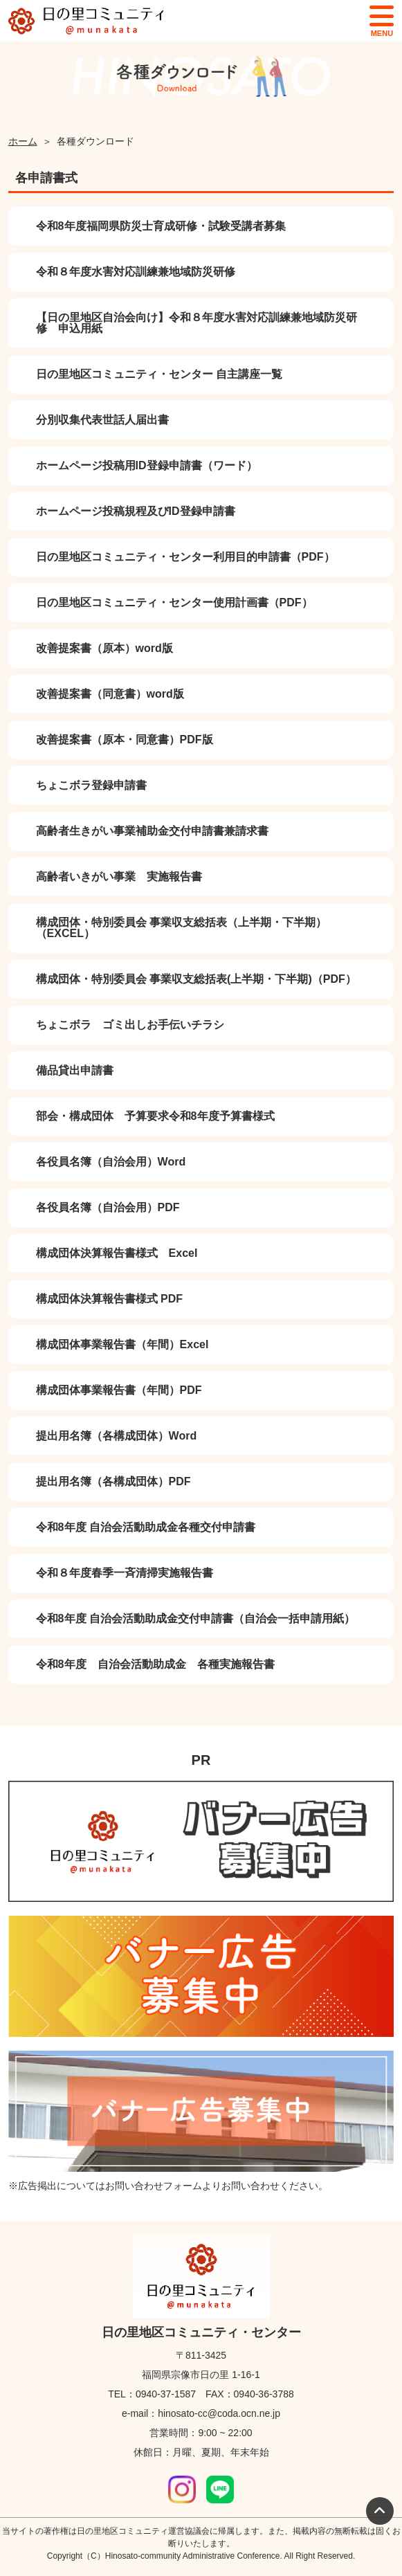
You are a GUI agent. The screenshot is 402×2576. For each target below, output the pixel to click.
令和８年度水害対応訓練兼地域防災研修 (135, 272)
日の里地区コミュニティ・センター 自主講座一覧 (159, 374)
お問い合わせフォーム (153, 2185)
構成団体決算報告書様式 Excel (117, 1253)
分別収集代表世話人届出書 (102, 420)
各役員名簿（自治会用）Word (111, 1162)
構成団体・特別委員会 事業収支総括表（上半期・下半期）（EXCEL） (181, 927)
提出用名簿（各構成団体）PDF (113, 1481)
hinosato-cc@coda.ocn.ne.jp (219, 2413)
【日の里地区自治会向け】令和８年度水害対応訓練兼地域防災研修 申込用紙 (196, 322)
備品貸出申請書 (74, 1070)
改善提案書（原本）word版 (104, 648)
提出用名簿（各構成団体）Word (116, 1436)
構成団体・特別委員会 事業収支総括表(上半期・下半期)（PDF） (196, 979)
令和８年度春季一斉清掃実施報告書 (124, 1573)
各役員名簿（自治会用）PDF (108, 1207)
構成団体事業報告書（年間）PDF (119, 1390)
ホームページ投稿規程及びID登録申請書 (135, 511)
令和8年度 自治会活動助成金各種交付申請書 (145, 1527)
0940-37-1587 (166, 2394)
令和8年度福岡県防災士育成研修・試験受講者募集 (161, 226)
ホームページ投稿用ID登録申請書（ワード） (146, 465)
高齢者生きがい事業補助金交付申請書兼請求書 (152, 831)
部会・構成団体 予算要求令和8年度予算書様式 (155, 1116)
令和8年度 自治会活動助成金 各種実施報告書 (155, 1664)
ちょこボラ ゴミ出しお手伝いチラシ (130, 1025)
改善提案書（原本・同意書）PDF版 (124, 739)
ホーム (22, 141)
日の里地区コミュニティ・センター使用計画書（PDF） (174, 602)
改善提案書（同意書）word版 (110, 694)
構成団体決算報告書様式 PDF (109, 1299)
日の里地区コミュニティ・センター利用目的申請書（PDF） (185, 557)
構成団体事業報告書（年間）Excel (122, 1344)
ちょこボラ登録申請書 (91, 785)
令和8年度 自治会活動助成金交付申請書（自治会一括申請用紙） (195, 1618)
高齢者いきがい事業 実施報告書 (119, 876)
